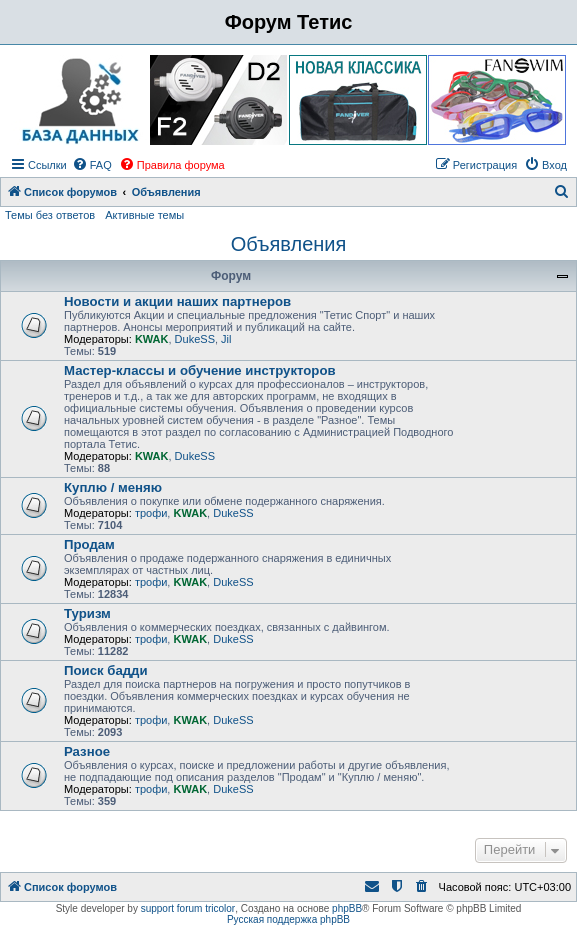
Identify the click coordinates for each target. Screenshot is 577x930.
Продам (89, 544)
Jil (226, 339)
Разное (87, 751)
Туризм (87, 613)
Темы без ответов (50, 215)
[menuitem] (92, 165)
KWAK (152, 339)
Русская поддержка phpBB (288, 919)
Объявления (289, 244)
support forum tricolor (188, 908)
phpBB (347, 908)
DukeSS (195, 339)
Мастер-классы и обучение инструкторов (200, 370)
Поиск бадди (106, 670)
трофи (151, 513)
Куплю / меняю (113, 487)
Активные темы (144, 215)
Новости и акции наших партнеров (177, 301)
